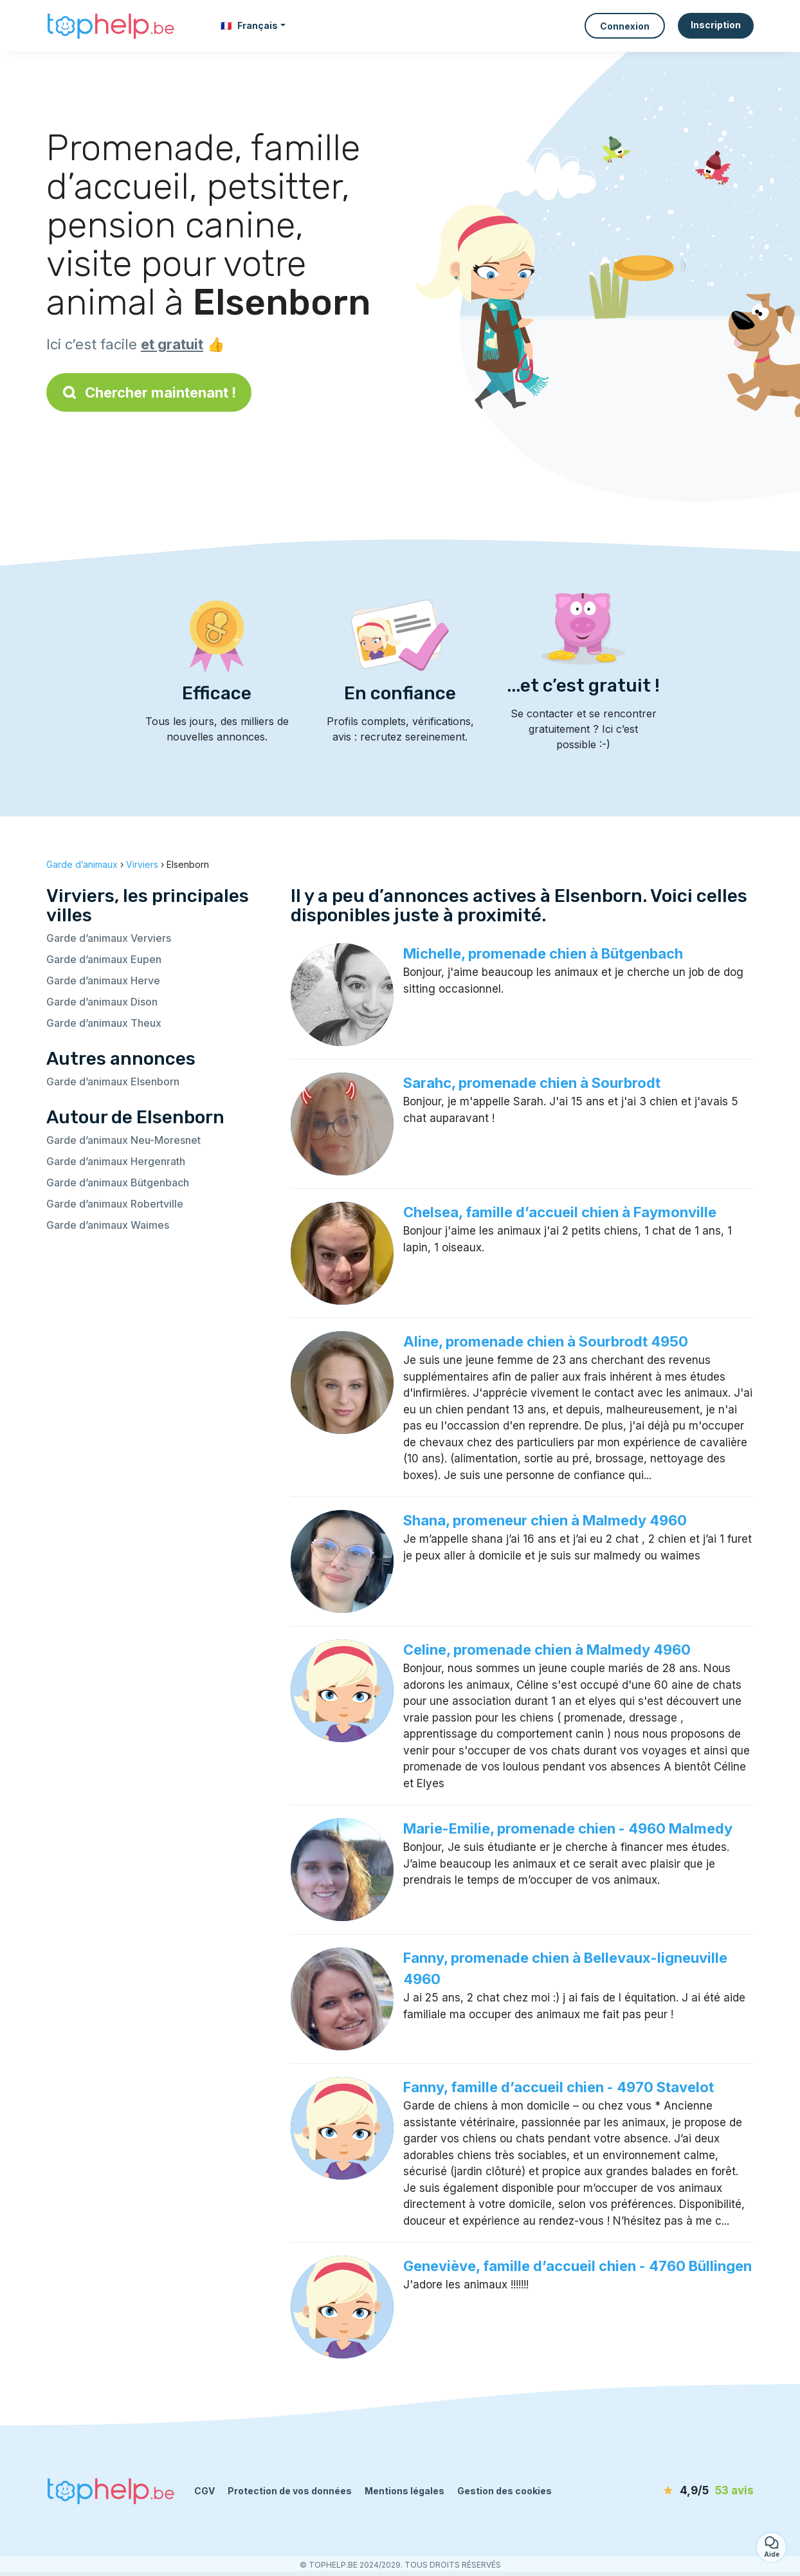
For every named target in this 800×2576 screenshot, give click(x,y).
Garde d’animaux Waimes (107, 1225)
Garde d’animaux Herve (103, 980)
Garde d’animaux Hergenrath (115, 1161)
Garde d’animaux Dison (102, 1001)
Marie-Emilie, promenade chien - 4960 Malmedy (567, 1828)
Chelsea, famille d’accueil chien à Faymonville (559, 1212)
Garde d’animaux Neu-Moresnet (123, 1140)
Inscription (716, 24)
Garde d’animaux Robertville (114, 1203)
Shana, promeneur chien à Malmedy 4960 (545, 1520)
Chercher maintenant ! (149, 392)
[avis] (680, 2491)
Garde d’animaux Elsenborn (112, 1081)
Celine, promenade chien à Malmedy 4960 (547, 1649)
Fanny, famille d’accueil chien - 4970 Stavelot (558, 2087)
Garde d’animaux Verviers (108, 938)
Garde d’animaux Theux (103, 1023)
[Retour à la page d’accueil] (110, 26)
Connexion (625, 26)
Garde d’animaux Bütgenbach (117, 1182)
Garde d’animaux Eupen (103, 959)
